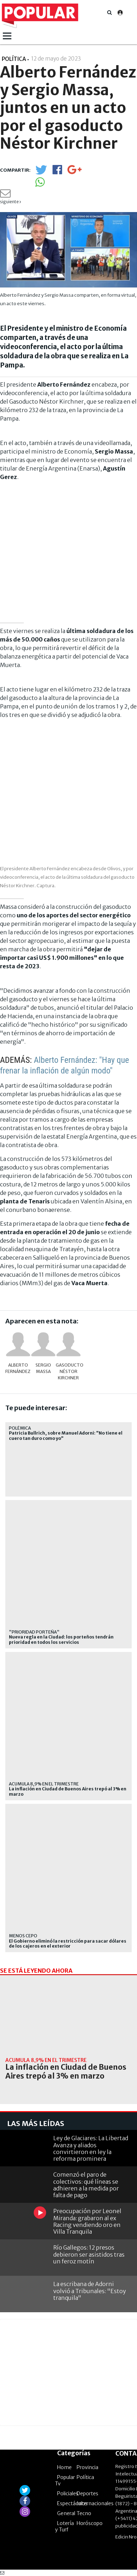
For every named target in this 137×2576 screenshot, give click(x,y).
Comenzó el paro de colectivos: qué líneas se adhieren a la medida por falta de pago (86, 2185)
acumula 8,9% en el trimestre (44, 1783)
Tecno (84, 2513)
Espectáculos (72, 2503)
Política (85, 2477)
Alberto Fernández (18, 1368)
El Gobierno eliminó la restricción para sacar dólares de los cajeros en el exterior (67, 1944)
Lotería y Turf (64, 2526)
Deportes (87, 2493)
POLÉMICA (20, 1428)
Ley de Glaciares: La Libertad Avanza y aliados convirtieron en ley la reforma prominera (90, 2148)
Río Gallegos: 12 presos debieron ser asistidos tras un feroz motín (89, 2254)
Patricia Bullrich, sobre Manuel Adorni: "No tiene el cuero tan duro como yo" (65, 1436)
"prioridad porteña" (34, 1632)
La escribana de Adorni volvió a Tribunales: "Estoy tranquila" (89, 2290)
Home (64, 2467)
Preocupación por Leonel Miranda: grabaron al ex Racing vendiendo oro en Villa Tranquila (87, 2221)
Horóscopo (90, 2523)
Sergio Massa (43, 1368)
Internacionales (95, 2503)
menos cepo (23, 1935)
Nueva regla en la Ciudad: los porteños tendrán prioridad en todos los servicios (61, 1640)
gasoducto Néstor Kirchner (68, 1371)
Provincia (87, 2467)
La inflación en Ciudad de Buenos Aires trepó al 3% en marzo (67, 1791)
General (66, 2513)
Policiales (67, 2493)
